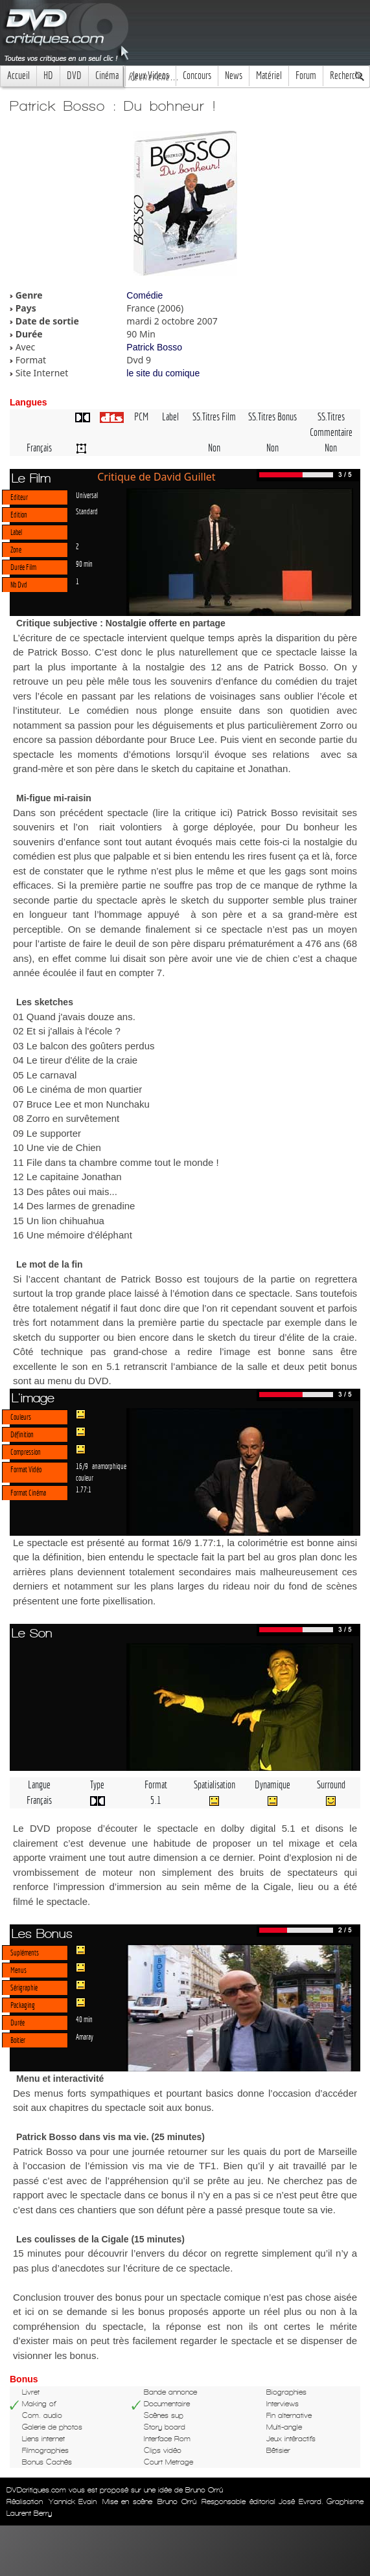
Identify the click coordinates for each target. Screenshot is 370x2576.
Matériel (269, 75)
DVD (74, 75)
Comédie (144, 295)
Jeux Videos (150, 75)
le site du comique (163, 373)
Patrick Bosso (154, 347)
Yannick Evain (73, 2501)
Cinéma (107, 75)
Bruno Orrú (176, 2501)
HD (48, 75)
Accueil (18, 75)
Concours (197, 75)
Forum (305, 75)
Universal (87, 494)
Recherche (346, 75)
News (233, 75)
